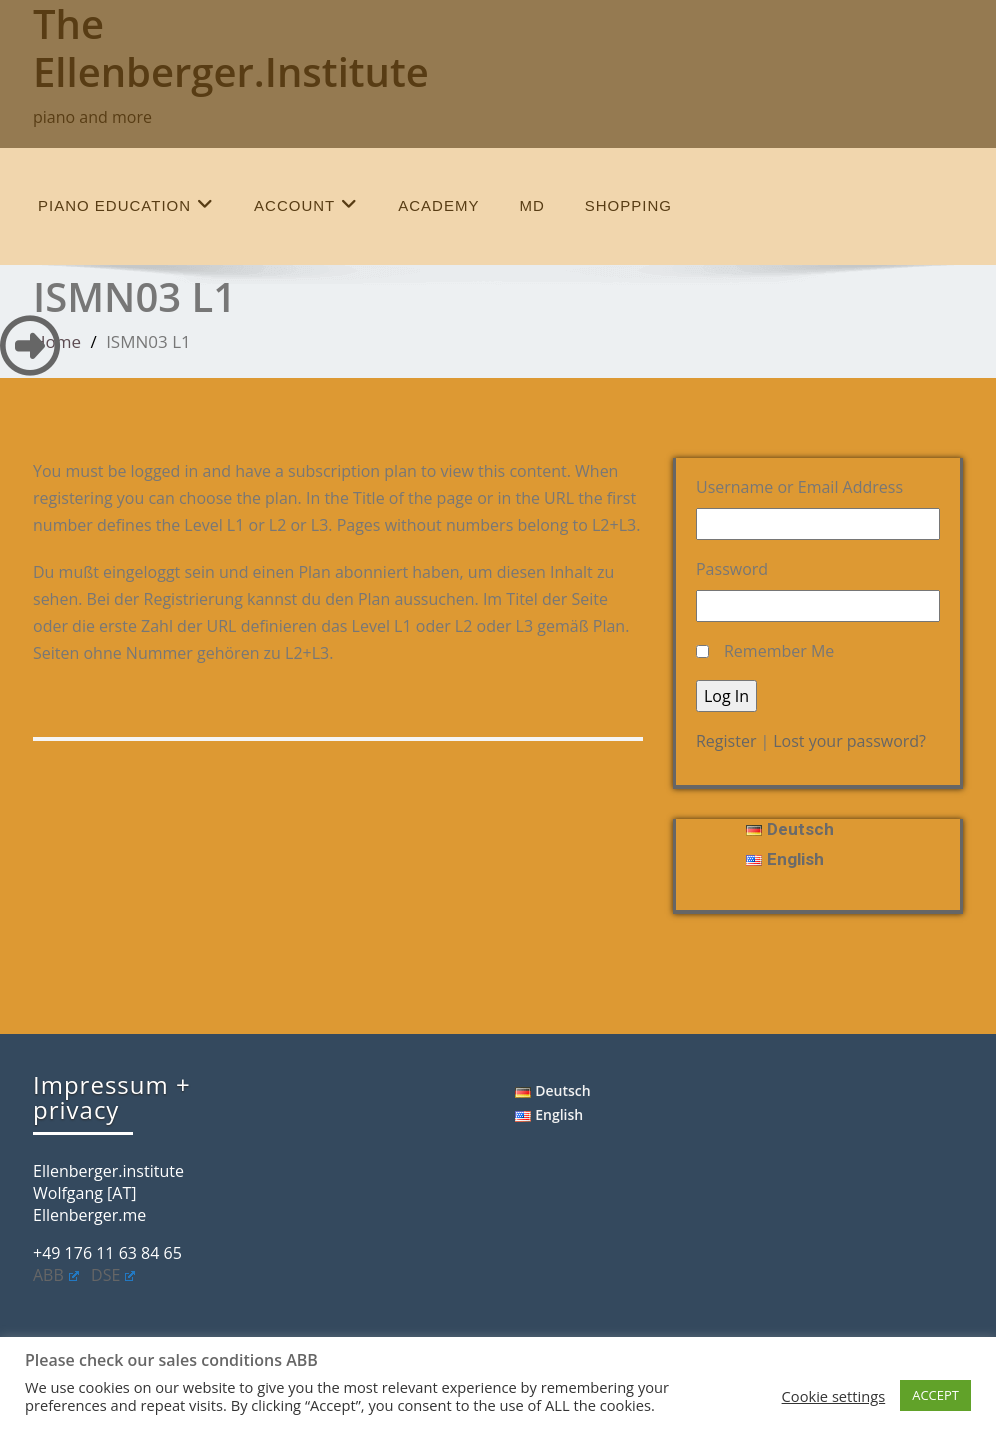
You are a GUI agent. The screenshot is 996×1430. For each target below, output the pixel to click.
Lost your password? (849, 741)
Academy (438, 205)
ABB (56, 1275)
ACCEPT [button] (935, 1395)
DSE (113, 1275)
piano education (126, 204)
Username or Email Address (799, 487)
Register (726, 741)
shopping (628, 205)
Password (732, 569)
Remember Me (779, 651)
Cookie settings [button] (834, 1396)
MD (531, 205)
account (306, 204)
